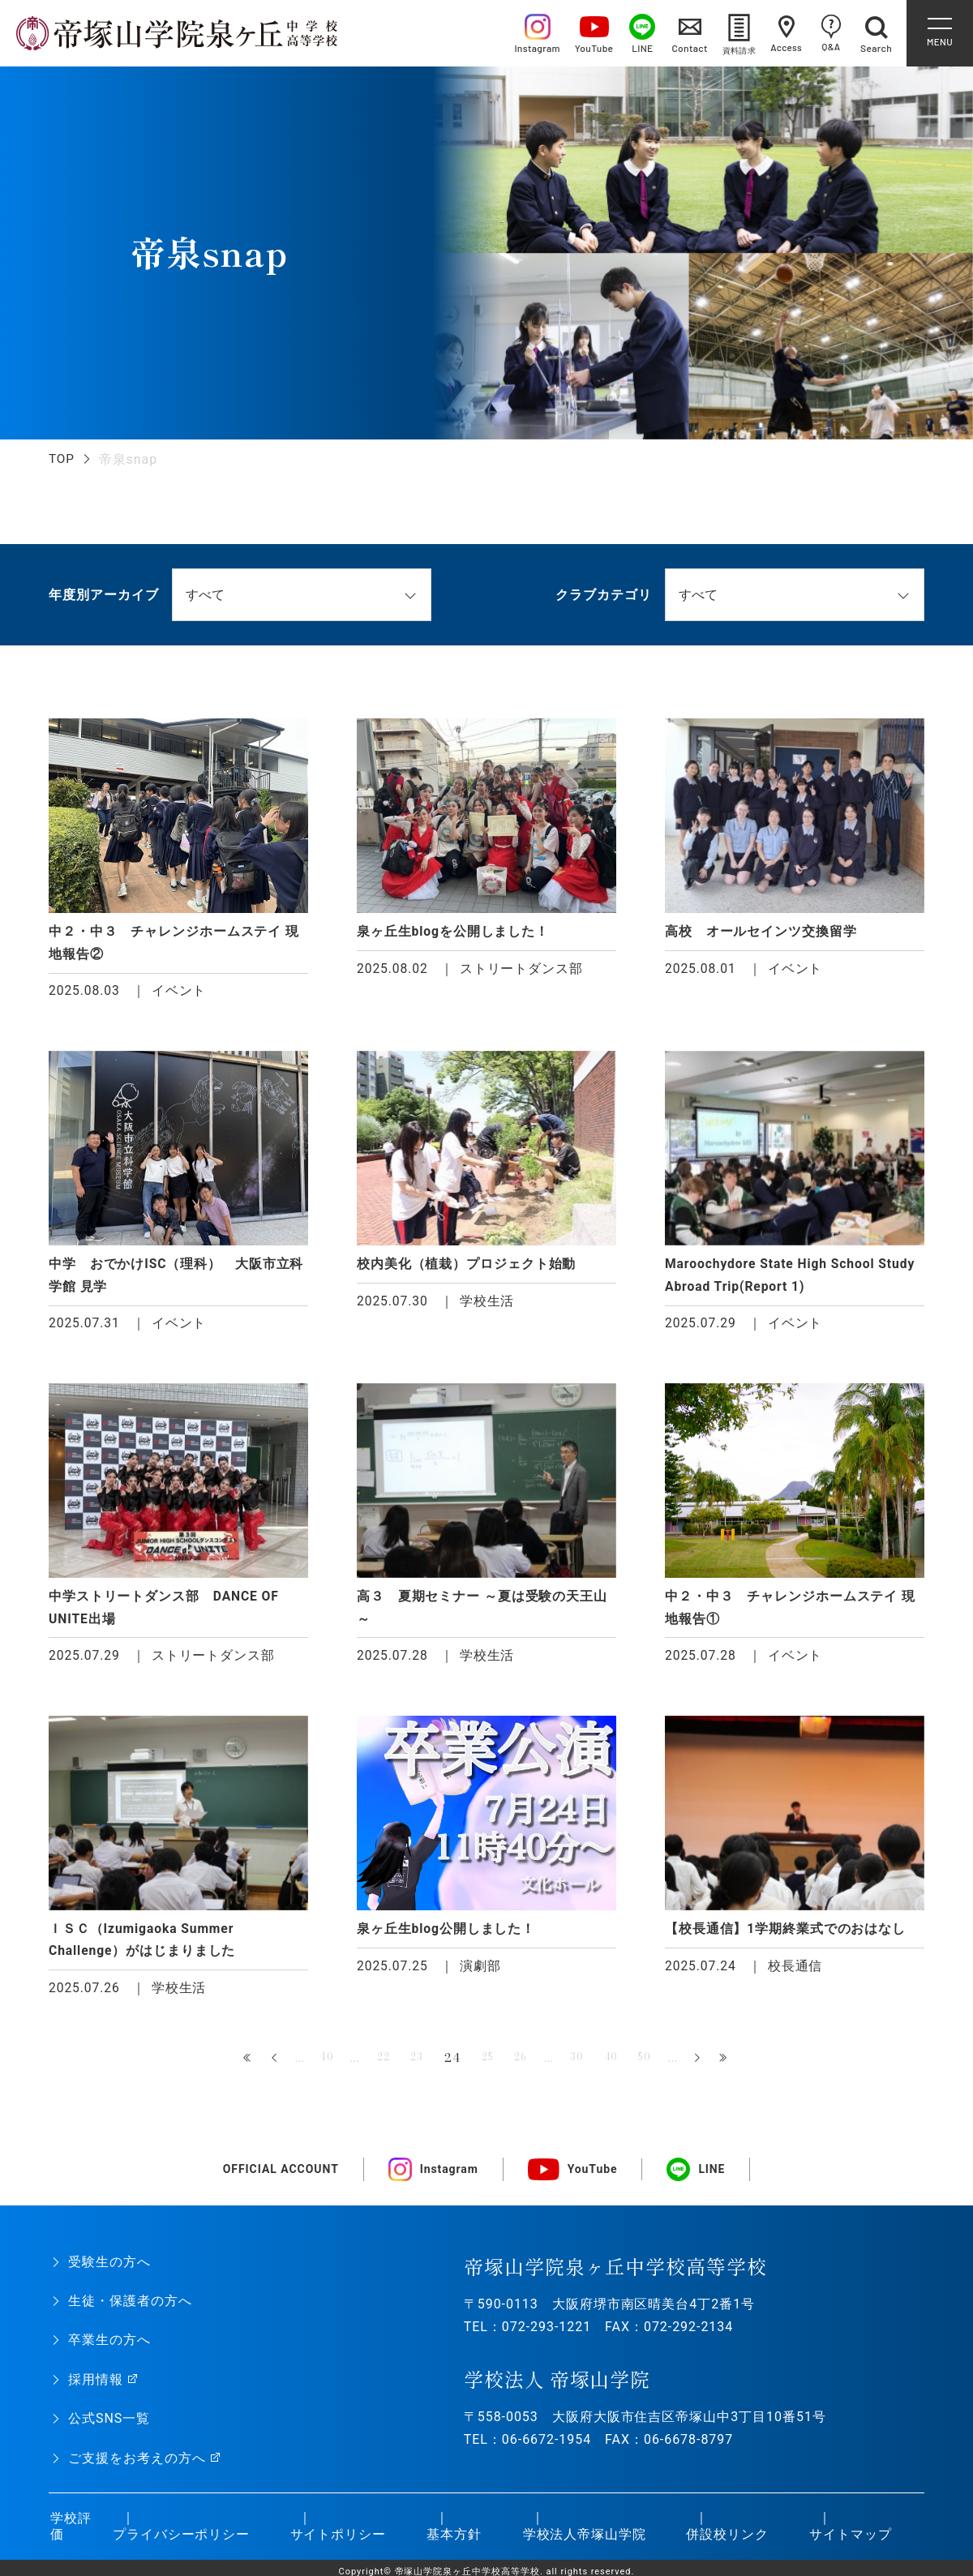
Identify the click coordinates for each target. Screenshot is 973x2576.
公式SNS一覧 (109, 2425)
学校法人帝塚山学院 (583, 2541)
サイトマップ (849, 2541)
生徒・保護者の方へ (130, 2308)
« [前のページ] (259, 2065)
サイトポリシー (336, 2541)
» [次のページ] (713, 2065)
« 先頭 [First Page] (232, 2065)
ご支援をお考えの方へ (137, 2465)
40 (621, 2065)
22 (373, 2065)
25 (486, 2065)
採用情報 (95, 2386)
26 (523, 2065)
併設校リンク (725, 2541)
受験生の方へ (109, 2269)
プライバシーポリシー (179, 2541)
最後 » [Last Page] (740, 2065)
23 (410, 2065)
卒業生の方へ (109, 2347)
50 (659, 2065)
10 (313, 2065)
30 (583, 2065)
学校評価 (69, 2534)
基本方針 (452, 2541)
